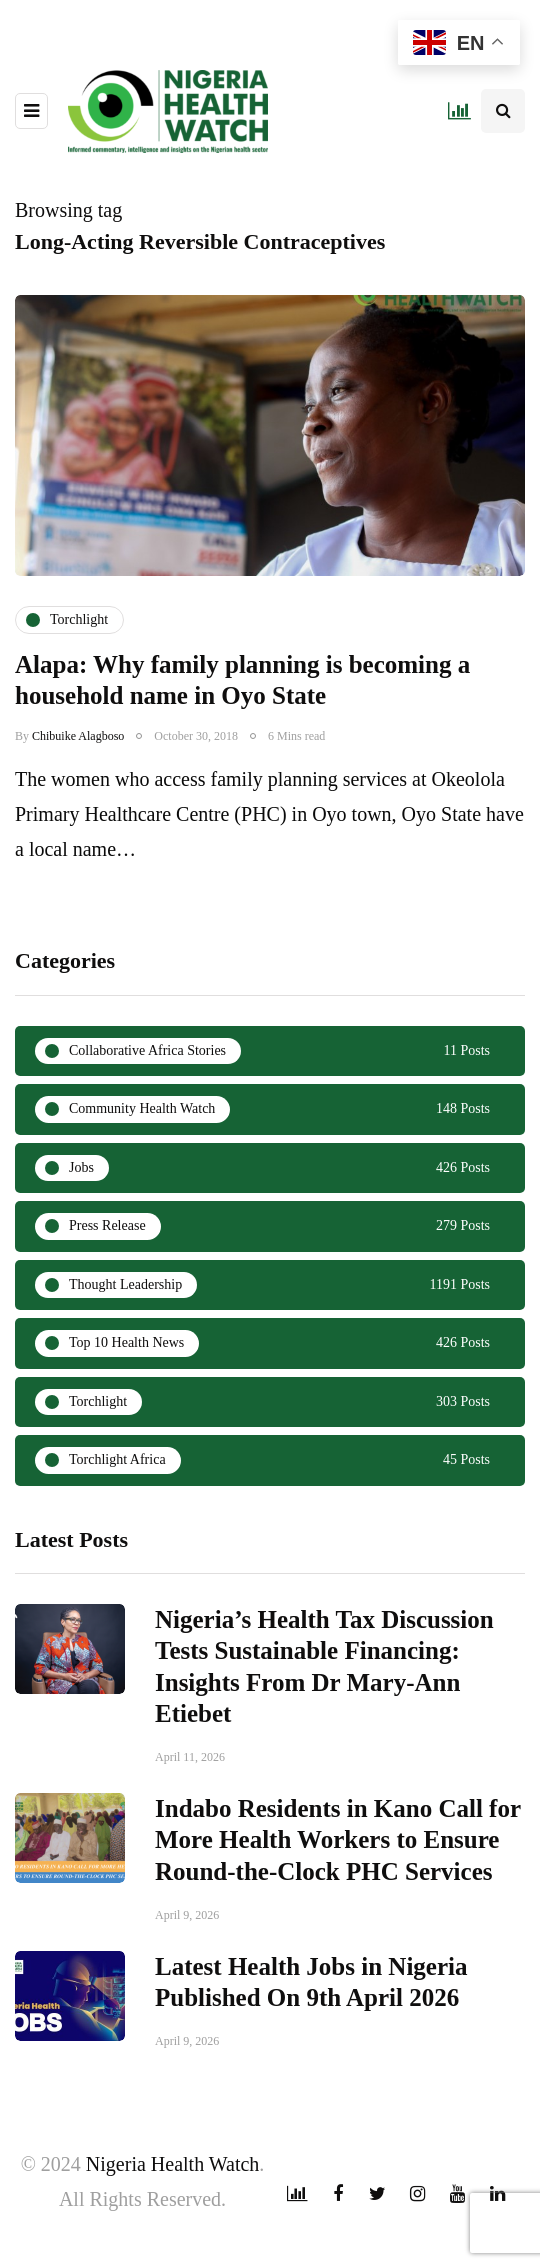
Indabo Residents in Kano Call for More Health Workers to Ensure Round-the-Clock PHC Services (338, 1872)
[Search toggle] (503, 111)
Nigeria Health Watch (173, 2164)
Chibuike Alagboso (78, 736)
